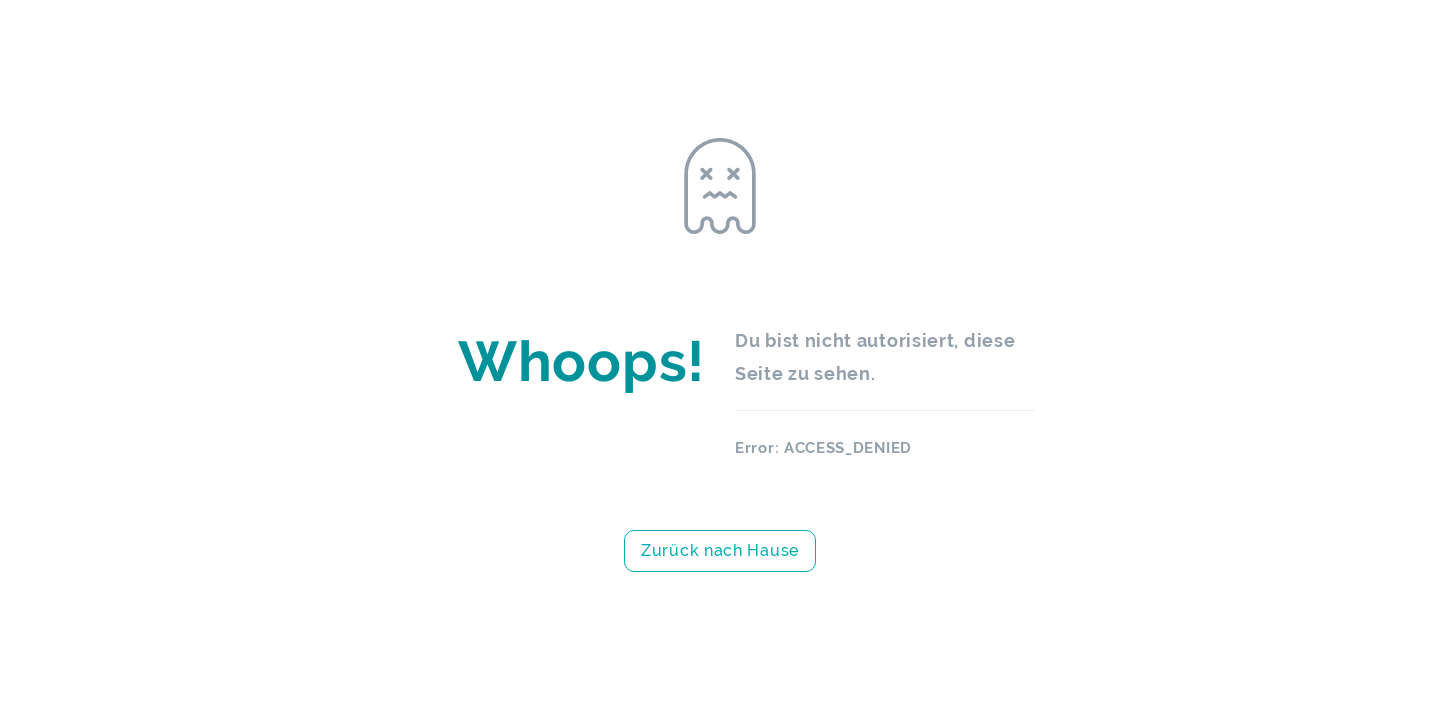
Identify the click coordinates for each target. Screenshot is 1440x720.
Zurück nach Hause (720, 550)
